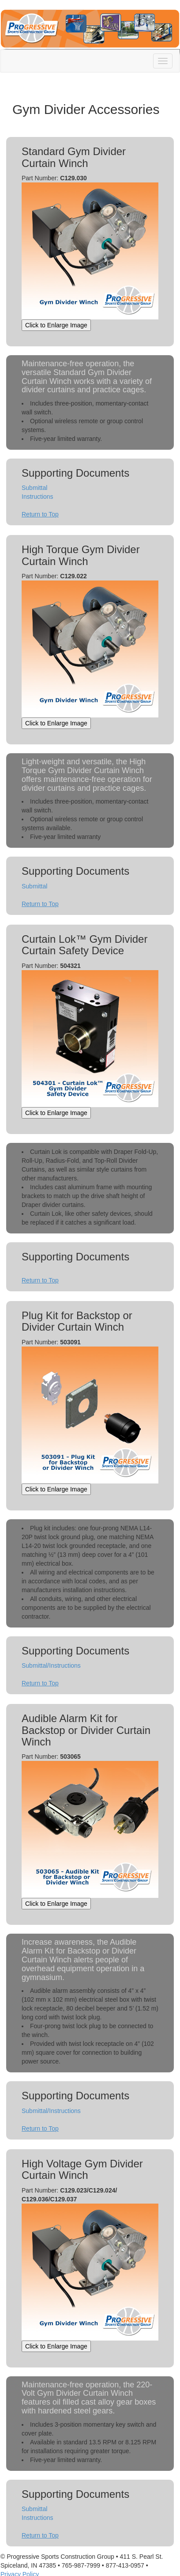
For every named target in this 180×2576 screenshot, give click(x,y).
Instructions (37, 496)
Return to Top (40, 514)
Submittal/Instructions (51, 1665)
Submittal (34, 487)
